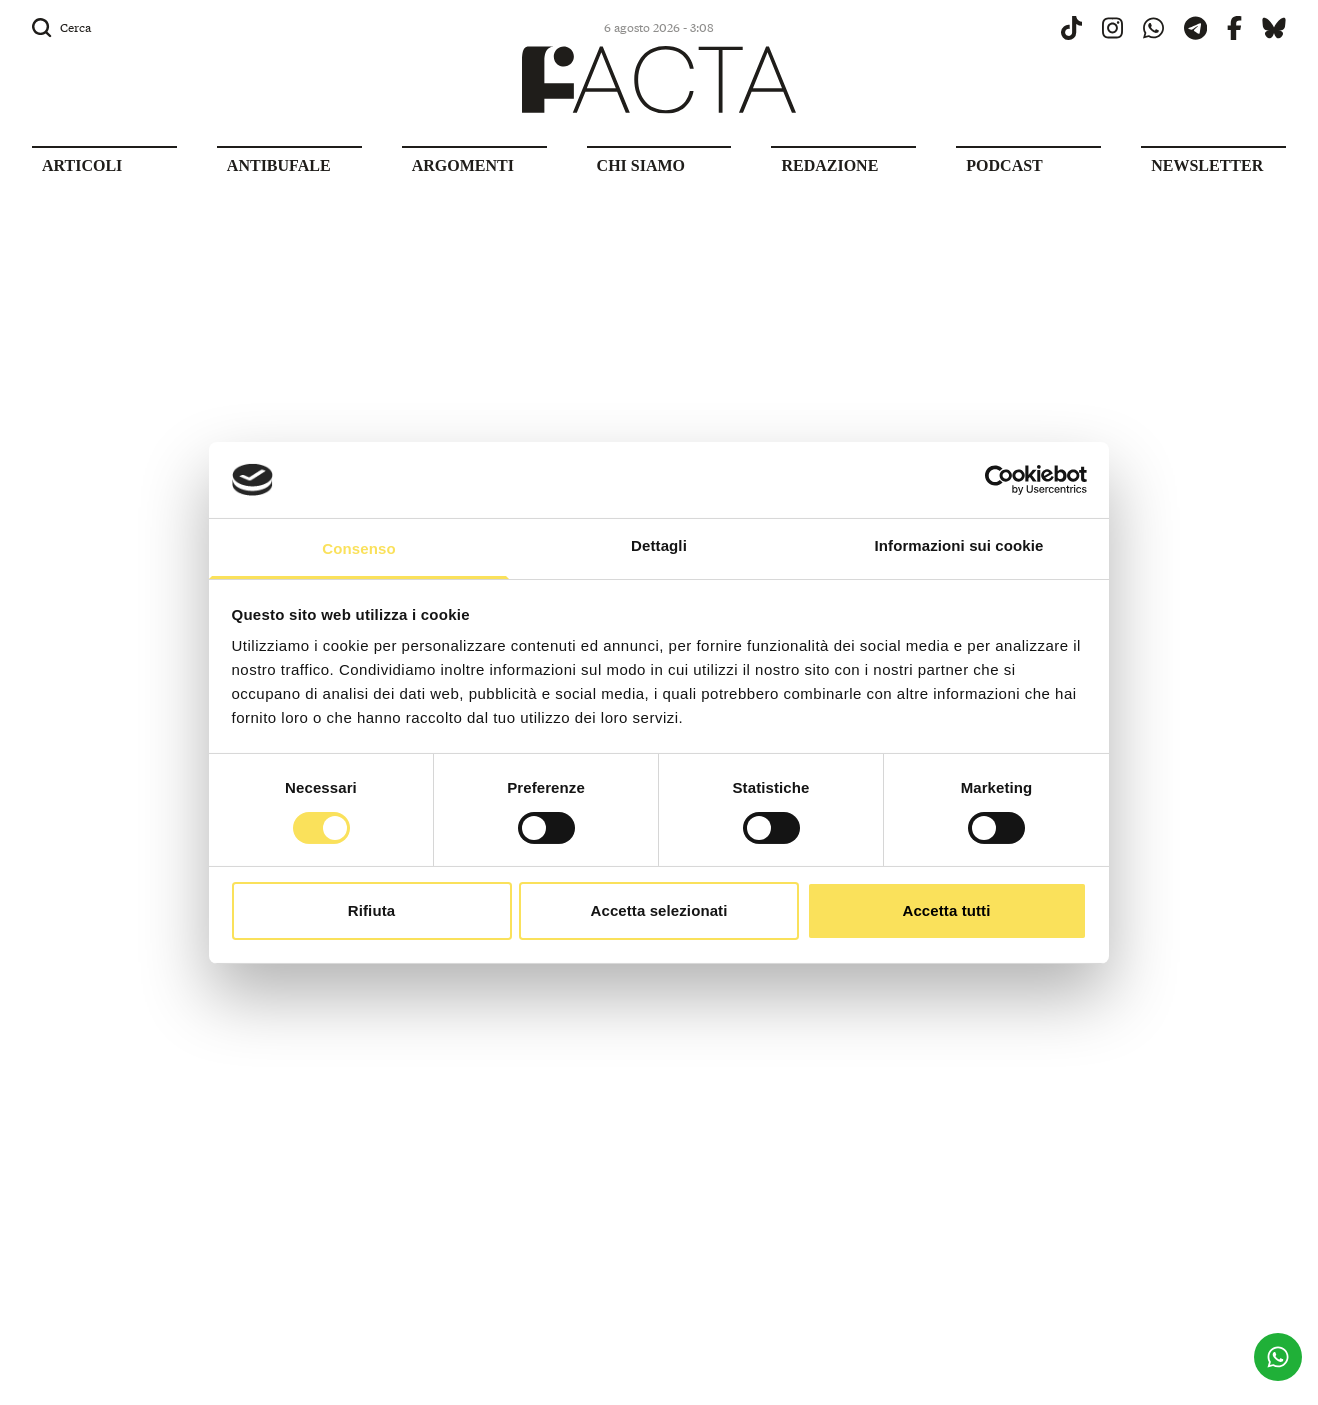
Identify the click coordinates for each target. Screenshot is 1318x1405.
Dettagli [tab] (659, 545)
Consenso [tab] (358, 548)
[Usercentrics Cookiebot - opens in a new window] (999, 480)
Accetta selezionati (659, 910)
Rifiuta (371, 910)
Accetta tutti (947, 910)
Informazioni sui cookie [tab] (959, 545)
